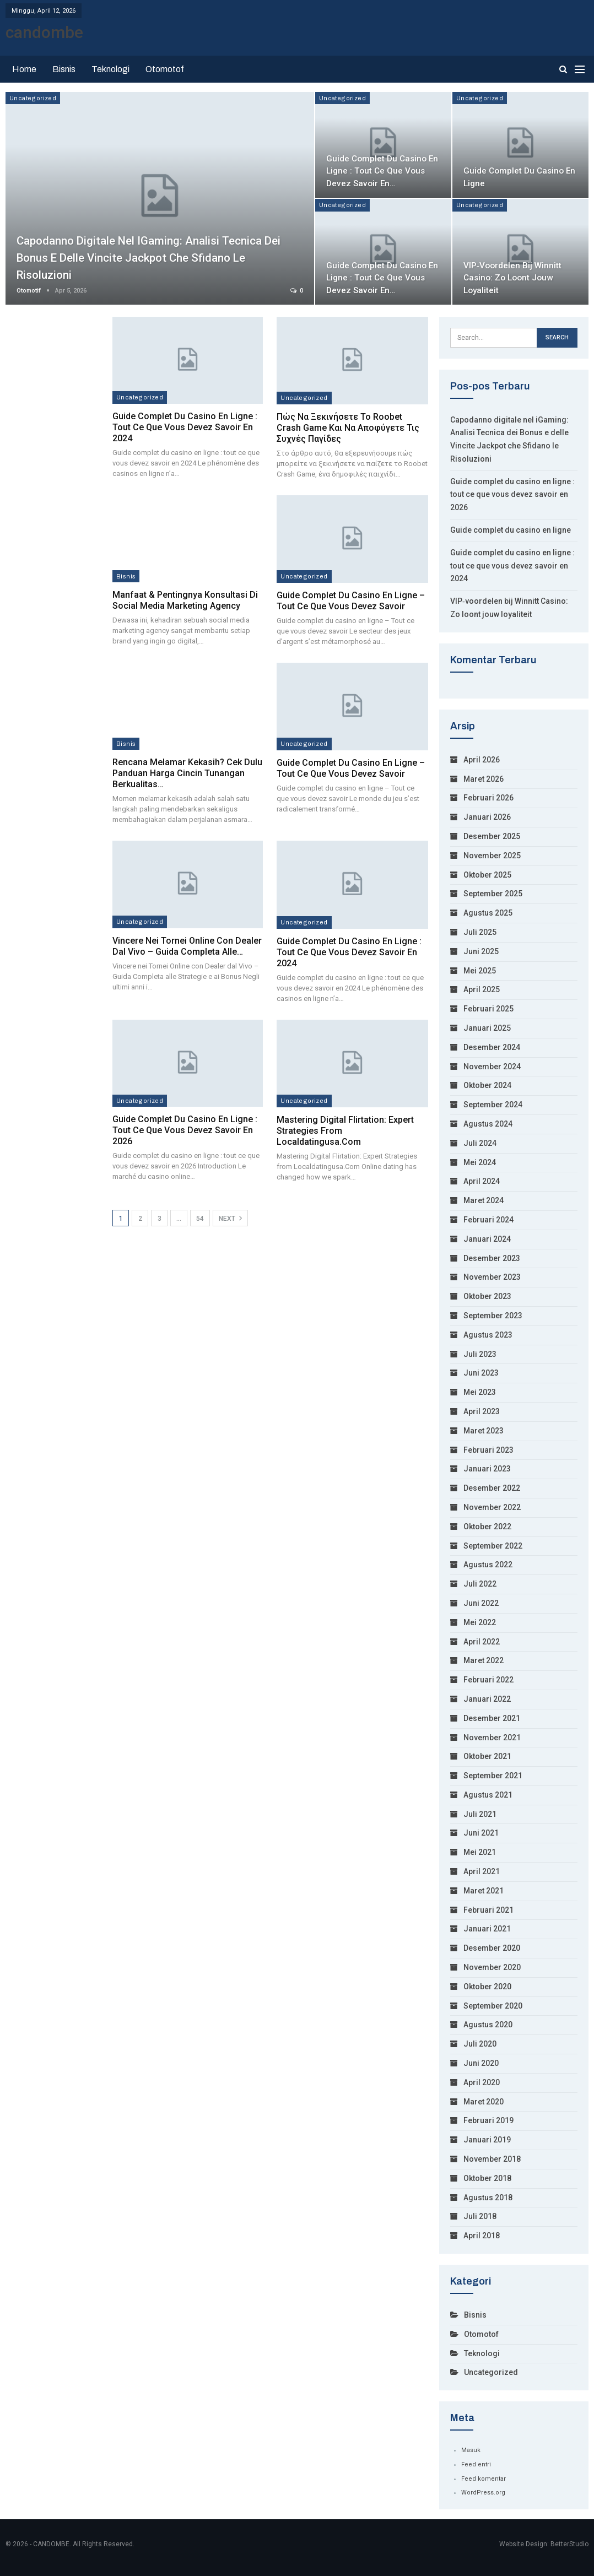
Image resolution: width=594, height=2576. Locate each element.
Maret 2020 (483, 2101)
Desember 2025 (491, 836)
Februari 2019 (488, 2120)
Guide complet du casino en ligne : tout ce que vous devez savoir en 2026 (184, 1130)
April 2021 (481, 1871)
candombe (44, 32)
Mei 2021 (479, 1852)
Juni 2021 (481, 1832)
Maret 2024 (483, 1200)
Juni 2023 (481, 1372)
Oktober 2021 (487, 1756)
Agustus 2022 (487, 1564)
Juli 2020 (479, 2043)
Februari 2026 (488, 797)
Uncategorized (32, 98)
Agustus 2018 (487, 2197)
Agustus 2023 (487, 1334)
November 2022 (492, 1507)
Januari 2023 (487, 1468)
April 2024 (481, 1181)
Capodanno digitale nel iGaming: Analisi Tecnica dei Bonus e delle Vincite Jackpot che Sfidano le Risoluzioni (157, 258)
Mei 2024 (479, 1162)
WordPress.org (483, 2492)
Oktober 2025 (487, 874)
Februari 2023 (488, 1450)
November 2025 (492, 855)
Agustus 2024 (487, 1123)
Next (230, 1218)
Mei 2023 (479, 1392)
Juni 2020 (481, 2063)
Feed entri (476, 2464)
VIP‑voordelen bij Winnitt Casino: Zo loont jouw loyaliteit (512, 278)
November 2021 (492, 1737)
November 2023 (492, 1277)
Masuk (470, 2450)
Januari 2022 (487, 1699)
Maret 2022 (483, 1660)
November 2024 (492, 1066)
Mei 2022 (479, 1622)
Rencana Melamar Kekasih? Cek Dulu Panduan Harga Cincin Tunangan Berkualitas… (187, 773)
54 (200, 1218)
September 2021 (492, 1775)
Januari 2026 (487, 817)
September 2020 (492, 2005)
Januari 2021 (487, 1928)
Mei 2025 (479, 970)
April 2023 (481, 1411)
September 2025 (492, 893)
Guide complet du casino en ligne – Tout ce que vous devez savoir (351, 600)
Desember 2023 (491, 1258)
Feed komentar (483, 2478)
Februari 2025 (488, 1008)
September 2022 (492, 1545)
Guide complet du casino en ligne (510, 530)
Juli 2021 (479, 1814)
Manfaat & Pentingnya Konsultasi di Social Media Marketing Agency (185, 600)
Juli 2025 (479, 932)
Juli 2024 (479, 1143)
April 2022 (481, 1641)
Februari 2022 (488, 1679)
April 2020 (481, 2082)
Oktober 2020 (487, 1986)
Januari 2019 (487, 2139)
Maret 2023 (483, 1430)
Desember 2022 (491, 1488)
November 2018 (492, 2159)
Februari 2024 (488, 1219)
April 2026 (481, 759)
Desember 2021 (491, 1718)
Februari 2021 (488, 1910)
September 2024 (492, 1104)
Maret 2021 (483, 1890)
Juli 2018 (479, 2216)
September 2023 (492, 1315)
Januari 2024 (487, 1239)
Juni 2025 (481, 951)
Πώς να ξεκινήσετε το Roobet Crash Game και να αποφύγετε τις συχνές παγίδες (348, 428)
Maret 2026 (483, 779)
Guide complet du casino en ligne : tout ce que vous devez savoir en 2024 (184, 427)
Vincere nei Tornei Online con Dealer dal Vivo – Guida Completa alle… (187, 946)
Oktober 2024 (487, 1085)
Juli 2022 (479, 1583)
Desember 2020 (491, 1948)
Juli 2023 (479, 1354)
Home (24, 69)
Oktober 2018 (487, 2178)
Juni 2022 (481, 1603)
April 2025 (481, 989)
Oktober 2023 (487, 1296)
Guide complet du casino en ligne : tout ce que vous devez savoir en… (382, 170)
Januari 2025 (487, 1028)
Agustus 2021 (487, 1794)
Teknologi (110, 69)
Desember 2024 (491, 1047)
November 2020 (492, 1967)
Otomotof (164, 69)
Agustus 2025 (487, 912)
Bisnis (63, 69)
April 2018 (481, 2235)
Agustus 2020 (487, 2024)
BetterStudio (569, 2543)
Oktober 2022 (487, 1526)
